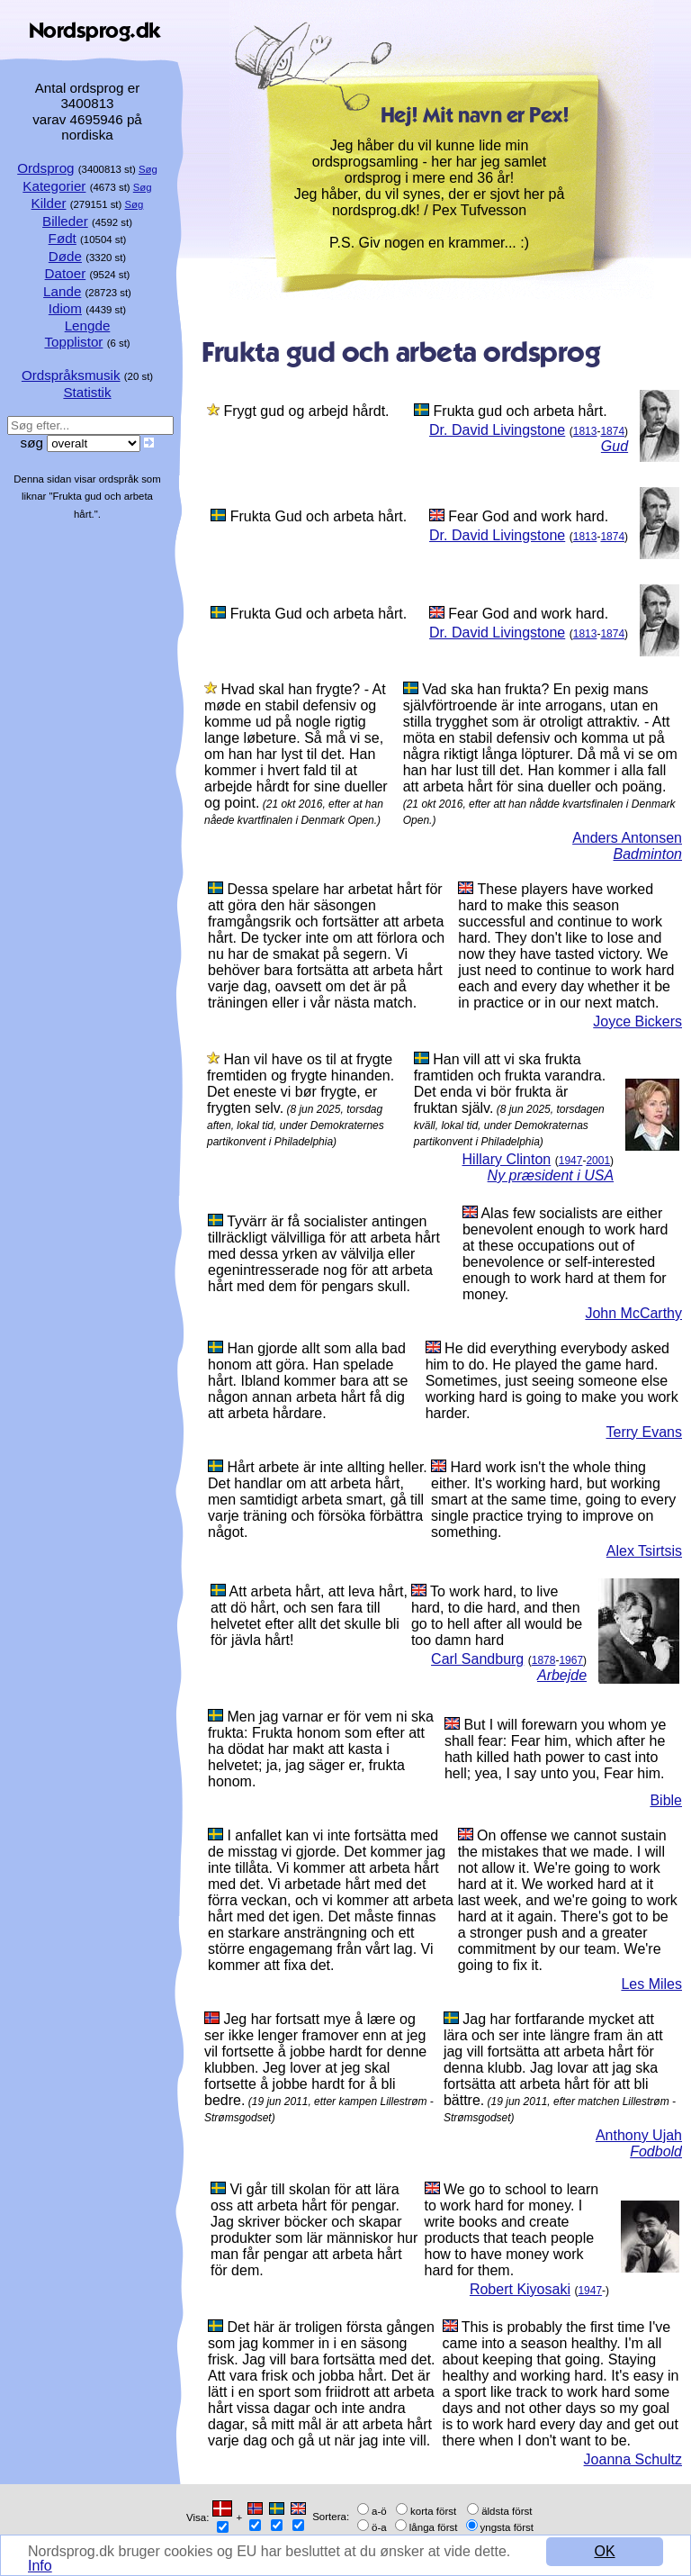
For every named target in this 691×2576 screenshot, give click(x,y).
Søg (148, 169)
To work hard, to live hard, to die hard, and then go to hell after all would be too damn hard (496, 1616)
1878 (544, 1660)
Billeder (65, 221)
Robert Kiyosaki (520, 2289)
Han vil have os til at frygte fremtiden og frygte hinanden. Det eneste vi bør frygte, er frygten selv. (300, 1084)
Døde (65, 256)
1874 (612, 431)
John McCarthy (633, 1313)
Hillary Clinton (507, 1159)
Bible (666, 1800)
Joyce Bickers (637, 1021)
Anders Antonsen (627, 837)
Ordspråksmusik (71, 375)
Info (40, 2565)
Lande (62, 291)
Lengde (88, 325)
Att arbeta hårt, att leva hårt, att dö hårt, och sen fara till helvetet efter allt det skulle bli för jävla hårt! (309, 1616)
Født (62, 238)
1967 (571, 1660)
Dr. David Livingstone (497, 430)
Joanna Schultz (633, 2459)
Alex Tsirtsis (644, 1551)
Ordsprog (45, 168)
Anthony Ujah (639, 2135)
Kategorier (53, 186)
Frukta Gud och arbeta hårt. (319, 516)
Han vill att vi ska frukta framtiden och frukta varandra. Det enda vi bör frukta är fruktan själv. (510, 1084)
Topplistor (73, 341)
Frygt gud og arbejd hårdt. (306, 411)
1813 (585, 431)
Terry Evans (644, 1432)
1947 (571, 1160)
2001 (598, 1160)
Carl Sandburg (477, 1659)
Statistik (87, 392)
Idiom (65, 308)
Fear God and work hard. (528, 516)
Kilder (49, 203)
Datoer (65, 273)
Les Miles (651, 1984)
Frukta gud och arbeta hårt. (520, 411)
